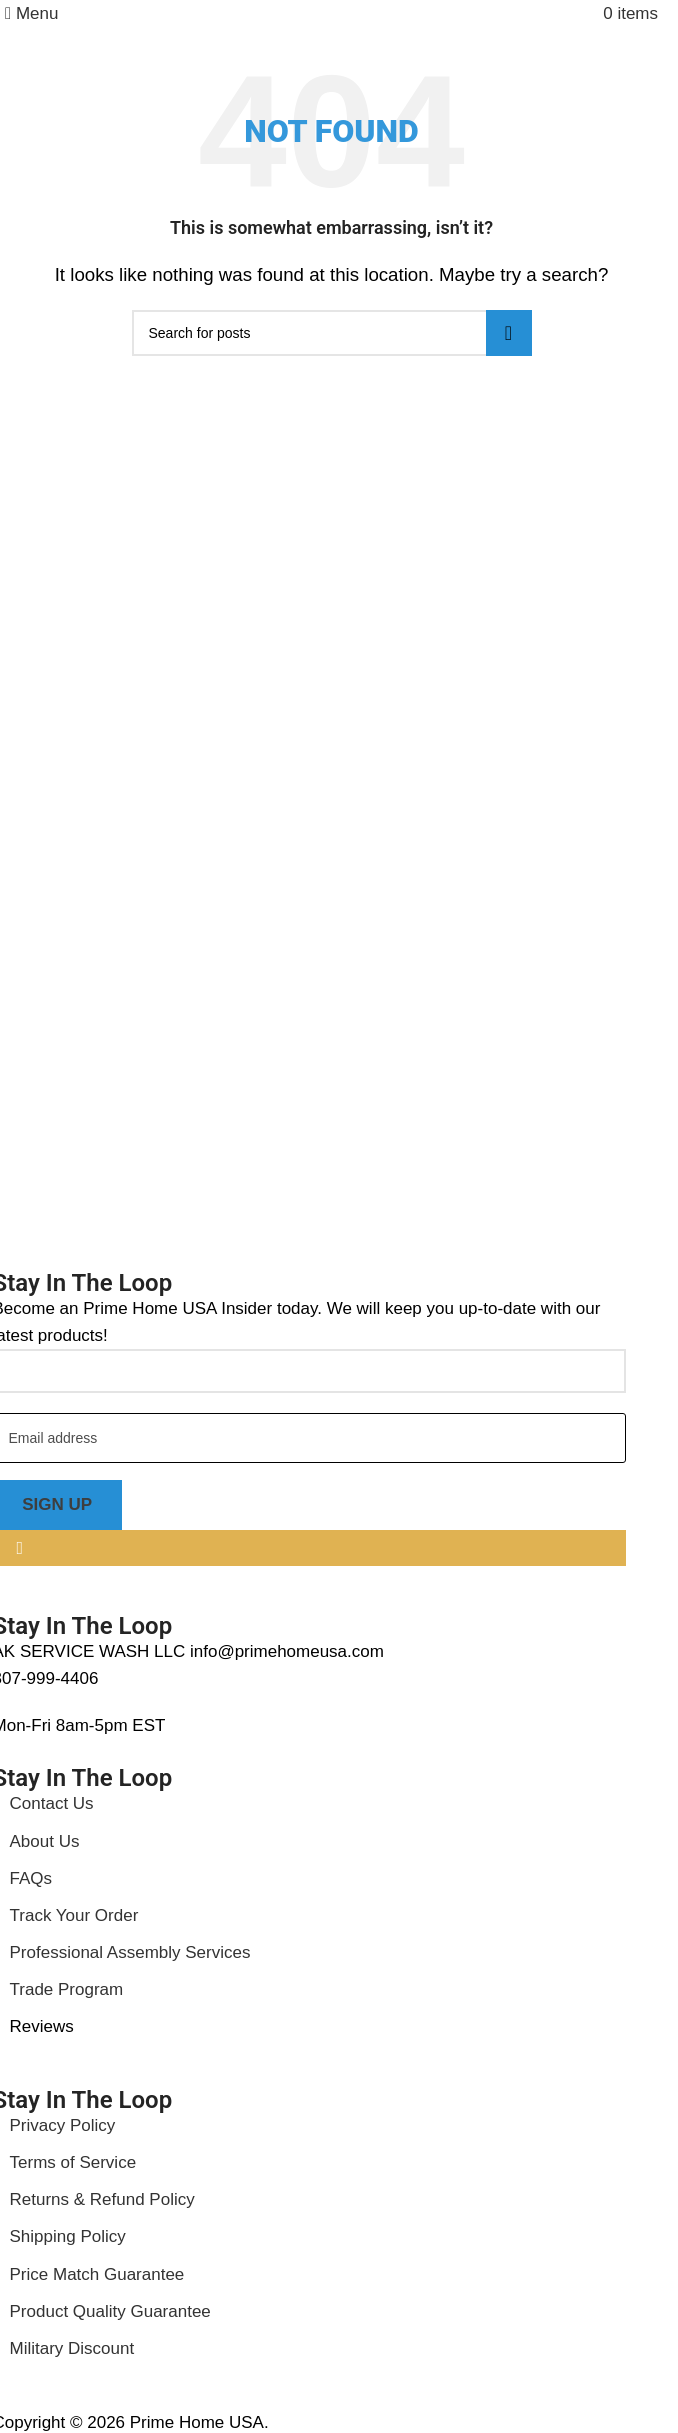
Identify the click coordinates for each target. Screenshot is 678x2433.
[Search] (332, 333)
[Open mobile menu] (31, 13)
